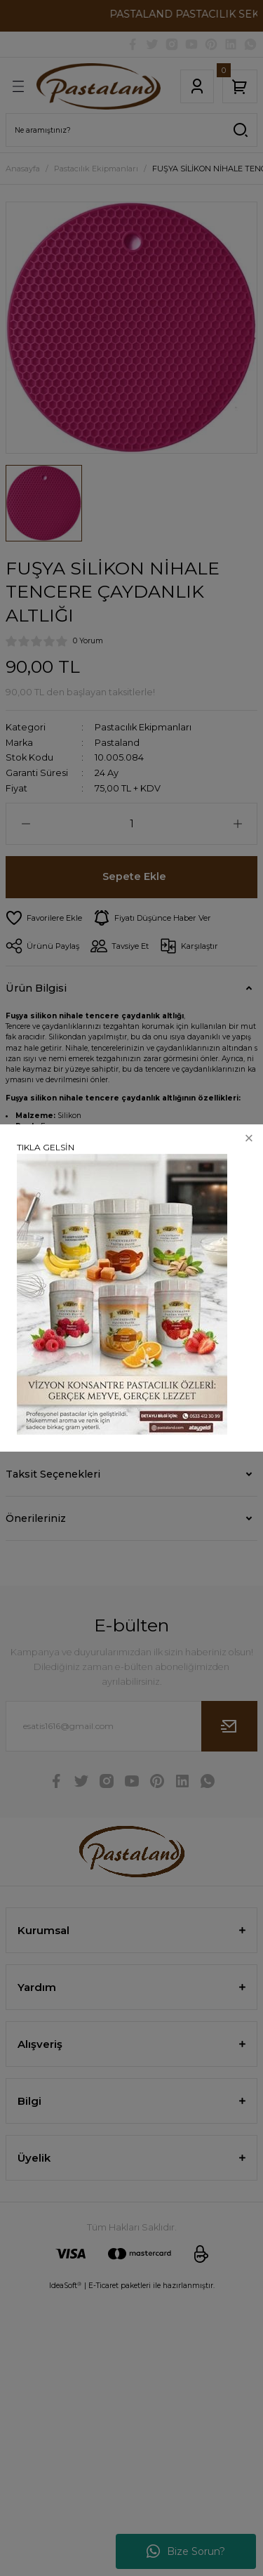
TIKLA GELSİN (45, 1147)
